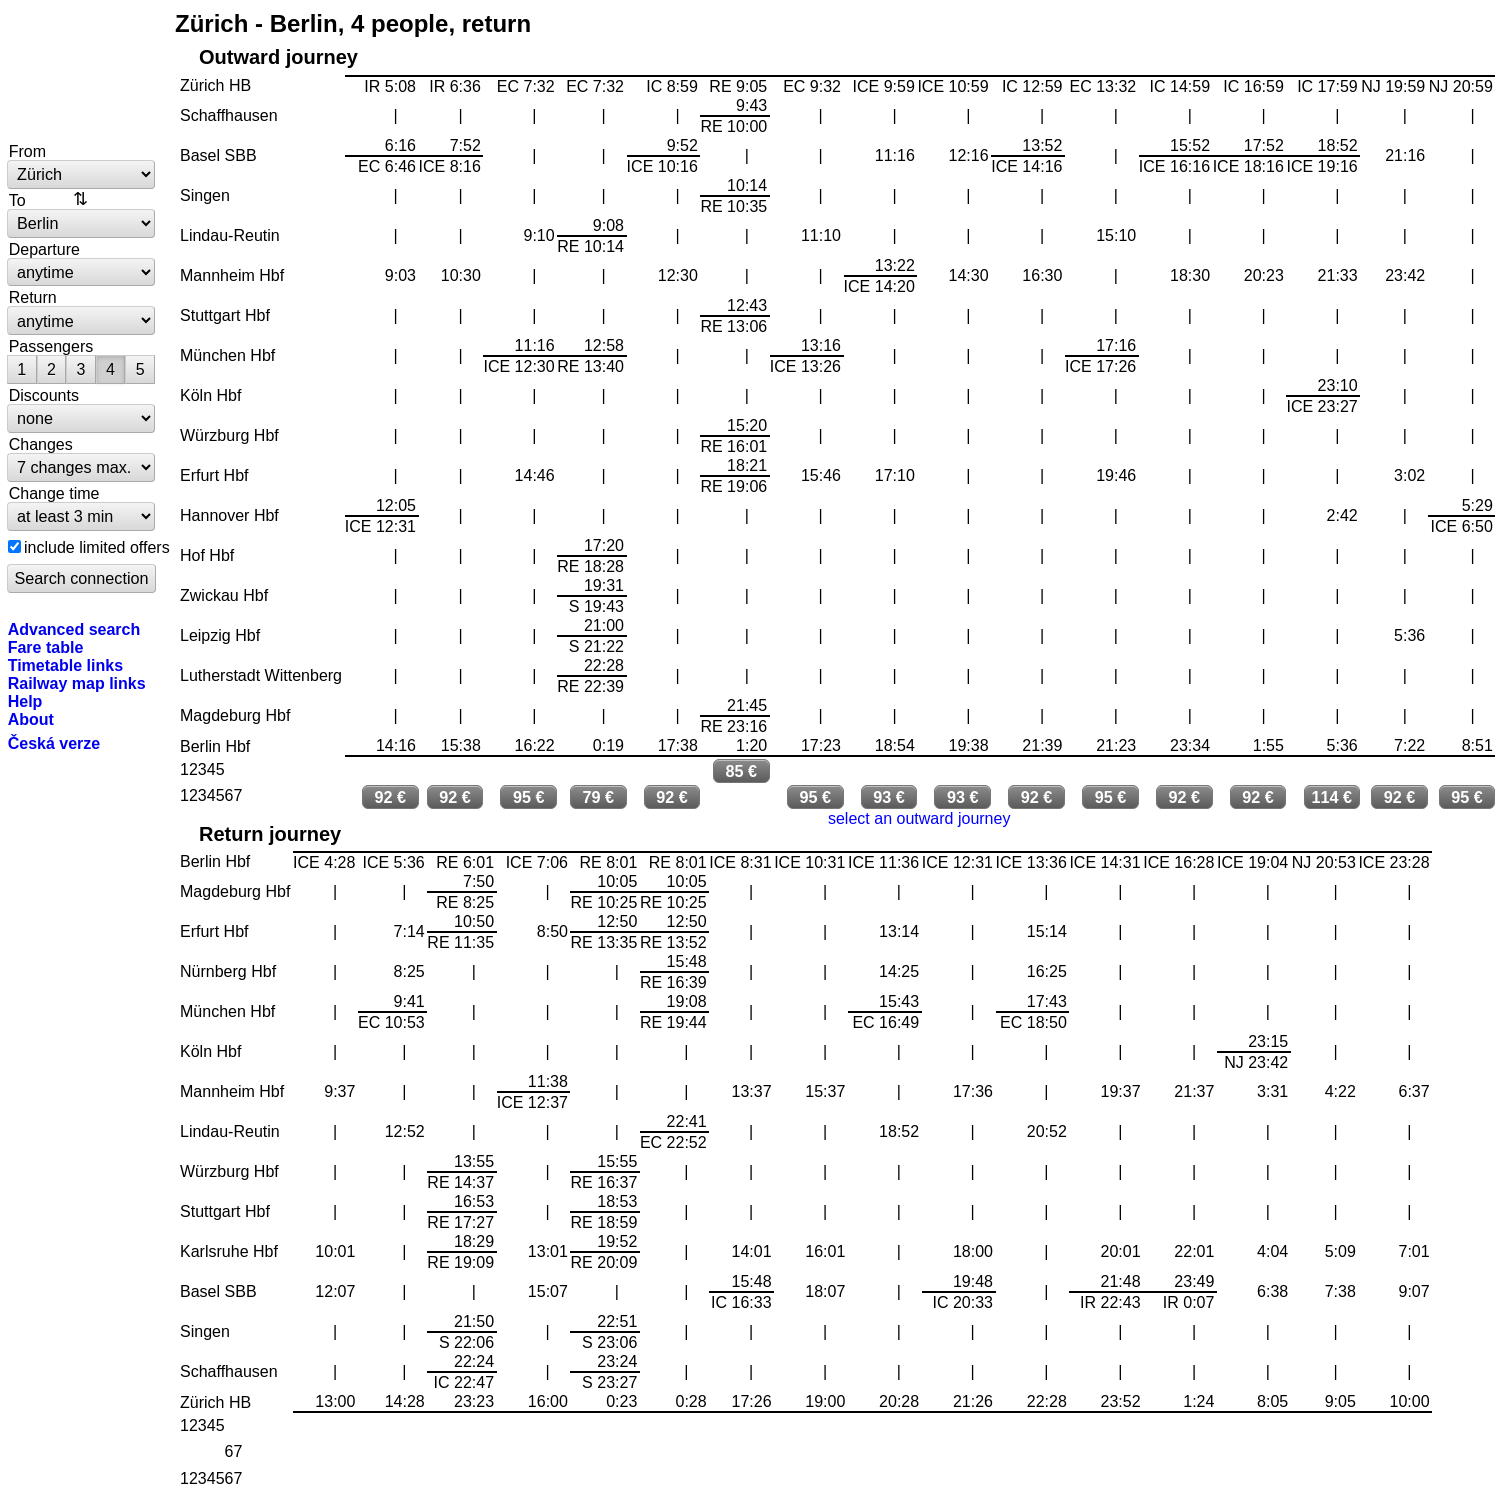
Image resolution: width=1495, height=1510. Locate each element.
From (27, 151)
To (17, 200)
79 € (598, 797)
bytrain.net (82, 72)
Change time (54, 493)
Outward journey (278, 57)
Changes (41, 444)
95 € (529, 797)
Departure (44, 249)
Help (25, 701)
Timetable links (65, 665)
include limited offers (97, 547)
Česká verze (54, 743)
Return (33, 297)
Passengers (51, 346)
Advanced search (74, 629)
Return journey (270, 834)
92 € (390, 797)
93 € (889, 797)
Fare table (46, 647)
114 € (1332, 797)
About (31, 719)
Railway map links (77, 683)
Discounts (44, 395)
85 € (742, 771)
